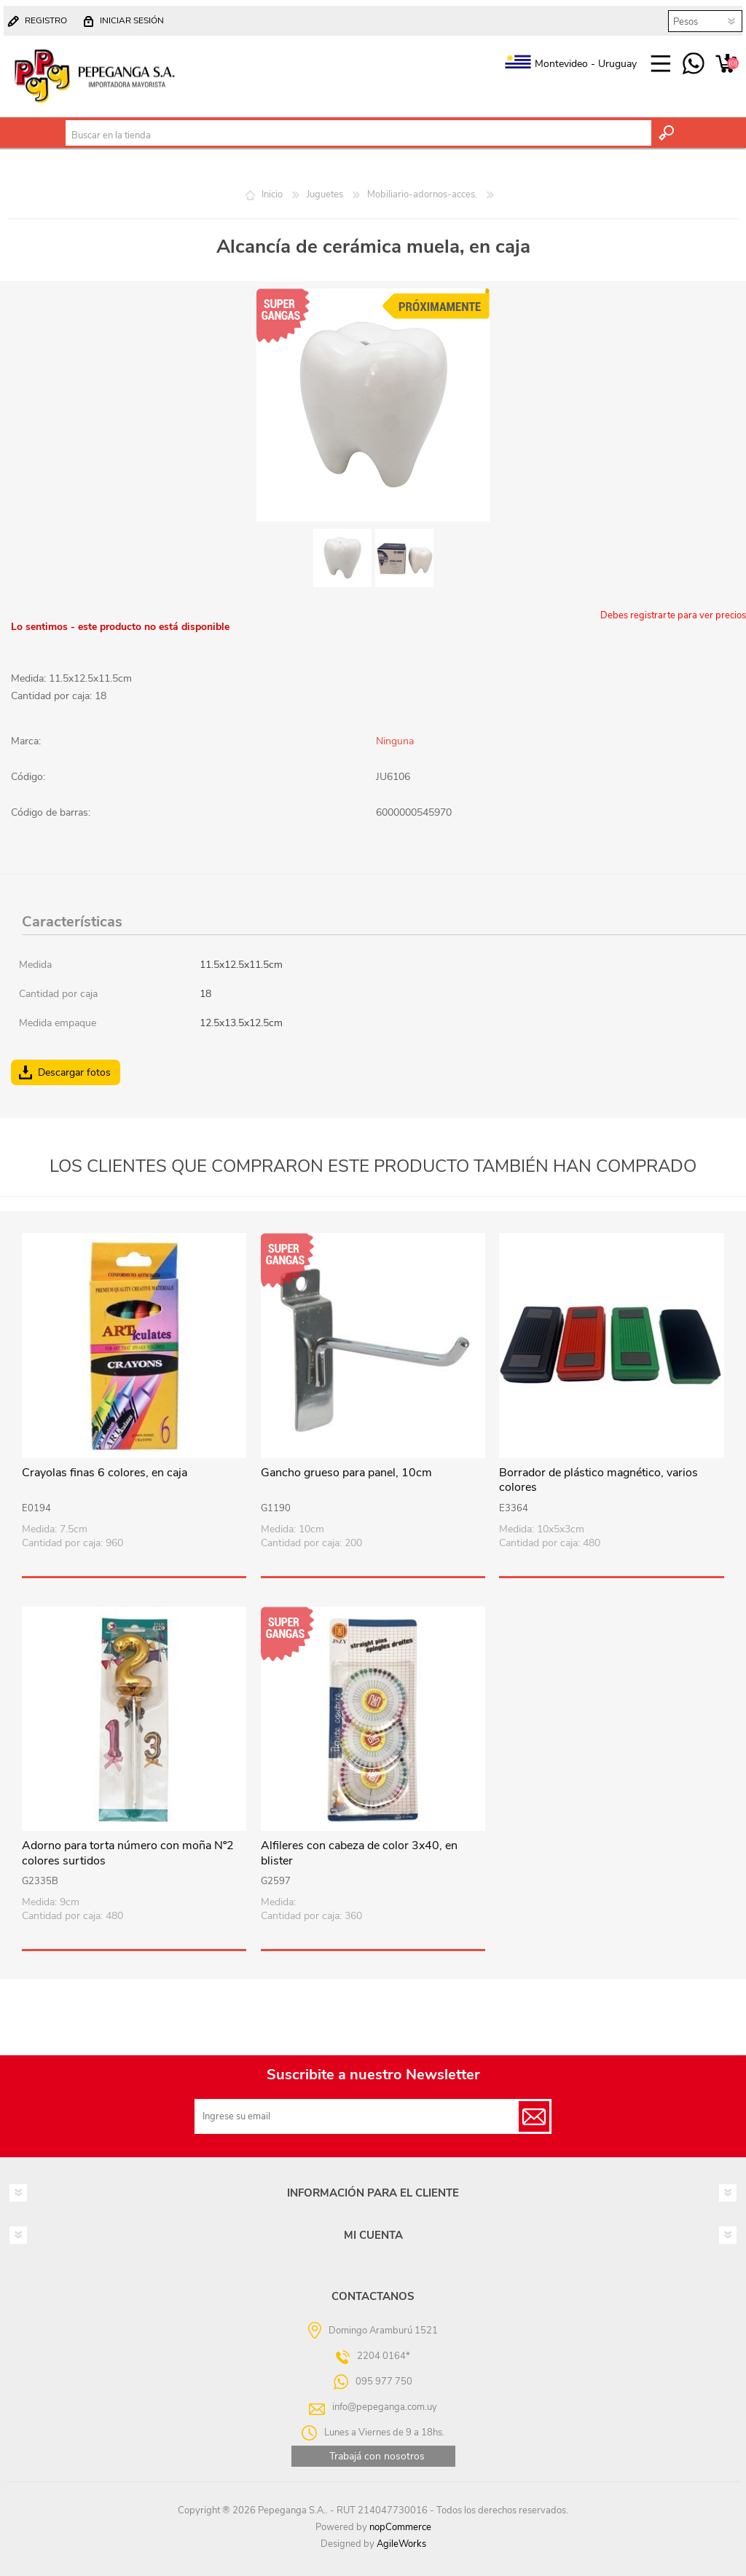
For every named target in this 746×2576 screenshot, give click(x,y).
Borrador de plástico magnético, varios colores (598, 1480)
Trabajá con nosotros (377, 2456)
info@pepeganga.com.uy (384, 2407)
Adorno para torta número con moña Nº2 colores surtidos (128, 1853)
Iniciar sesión (132, 20)
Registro (46, 20)
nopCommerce (400, 2527)
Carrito (726, 64)
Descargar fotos (74, 1072)
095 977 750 (693, 64)
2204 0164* (383, 2356)
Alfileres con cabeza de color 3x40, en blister (359, 1853)
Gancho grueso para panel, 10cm (346, 1473)
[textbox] (358, 135)
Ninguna (395, 741)
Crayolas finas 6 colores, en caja (104, 1473)
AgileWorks (401, 2544)
